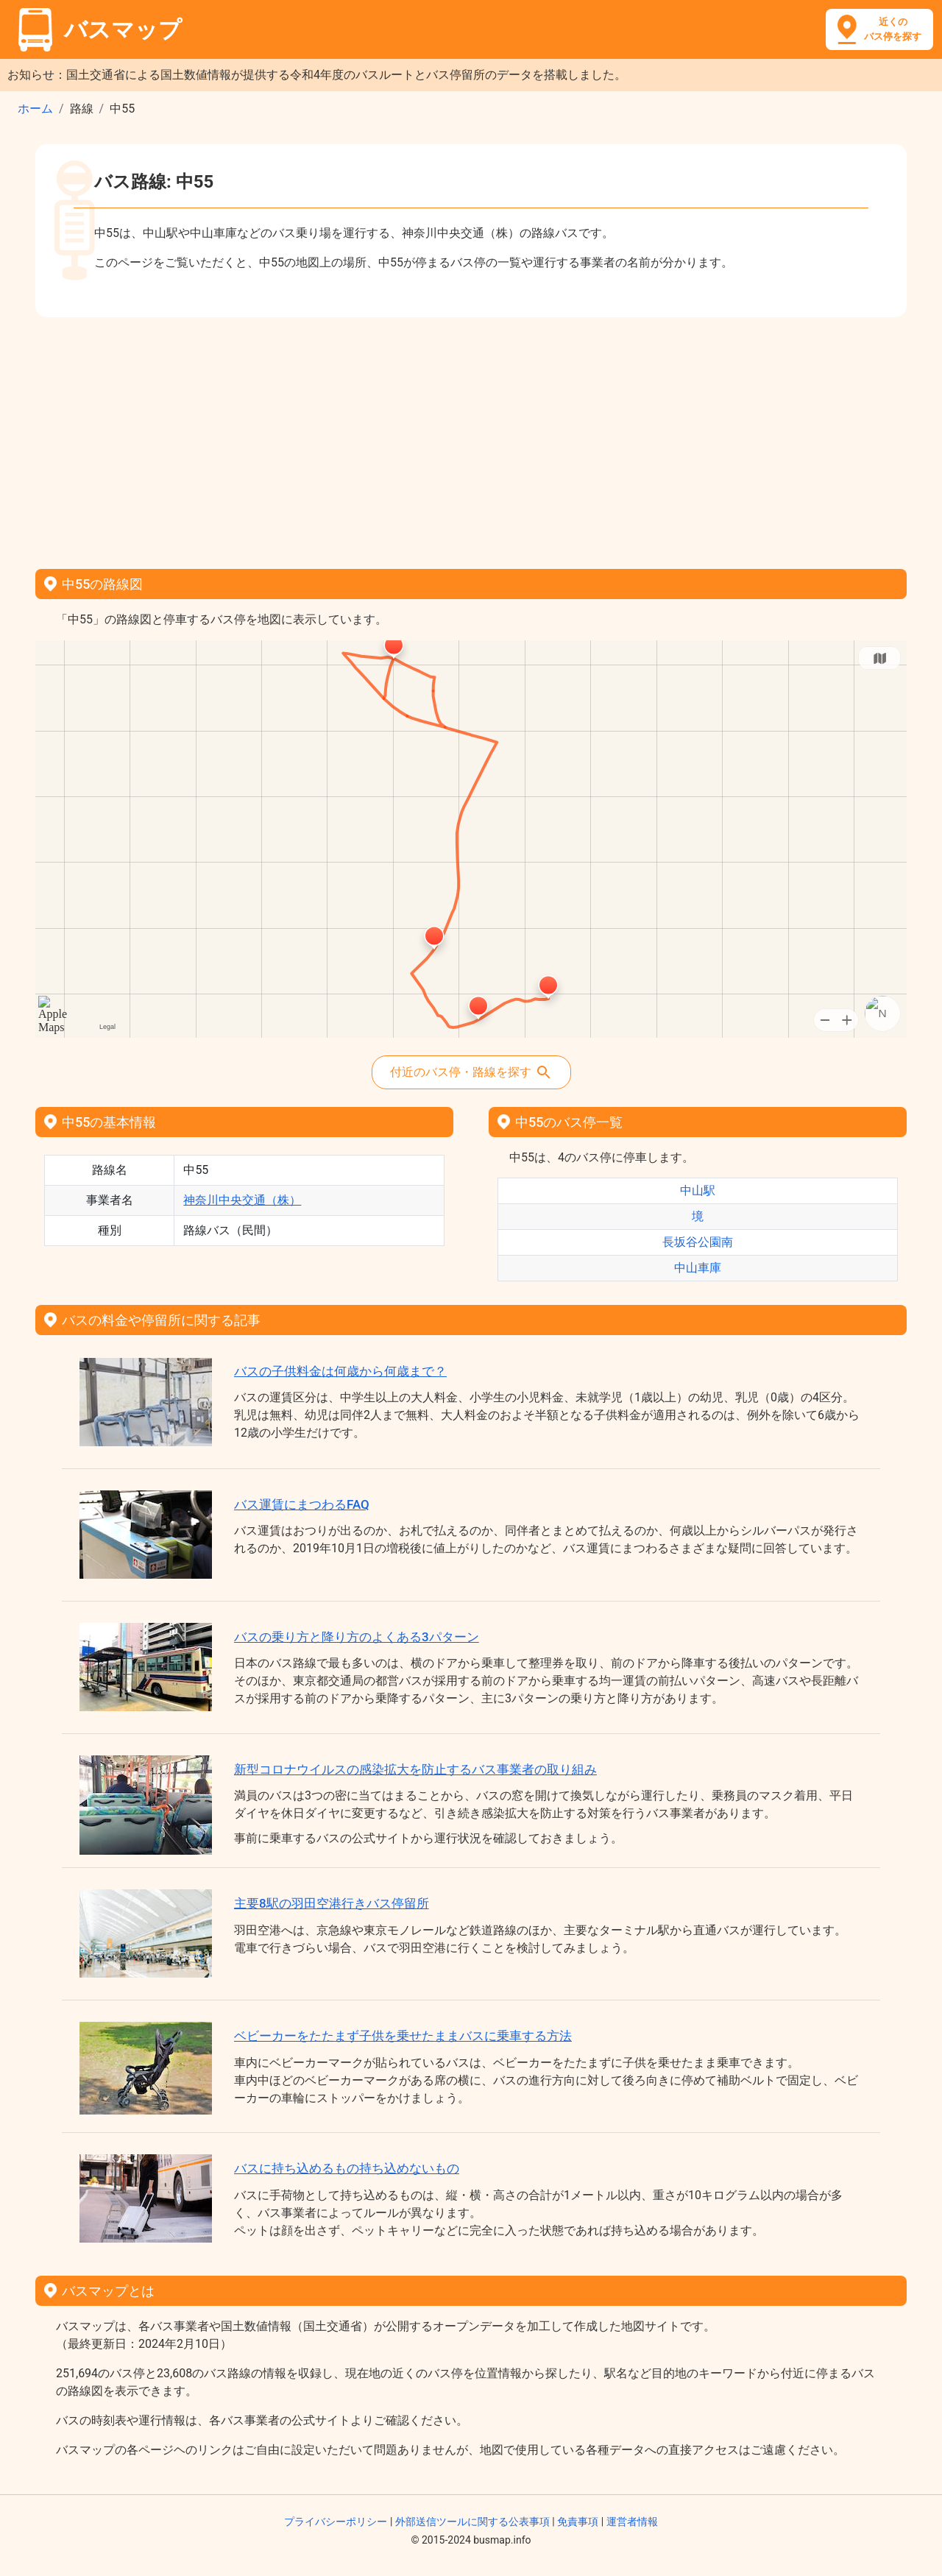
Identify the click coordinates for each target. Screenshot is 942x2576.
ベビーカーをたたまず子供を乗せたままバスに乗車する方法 (403, 2035)
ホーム (35, 109)
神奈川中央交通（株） (242, 1200)
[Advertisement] (471, 438)
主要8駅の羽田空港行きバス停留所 (331, 1903)
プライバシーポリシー (335, 2521)
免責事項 (577, 2521)
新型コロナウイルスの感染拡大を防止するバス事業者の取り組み (415, 1769)
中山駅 (697, 1190)
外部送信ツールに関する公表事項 (472, 2521)
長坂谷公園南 (697, 1242)
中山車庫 (697, 1268)
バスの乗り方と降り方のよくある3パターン (356, 1637)
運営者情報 (632, 2521)
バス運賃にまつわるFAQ (301, 1504)
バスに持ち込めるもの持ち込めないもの (346, 2168)
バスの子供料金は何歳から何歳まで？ (340, 1371)
